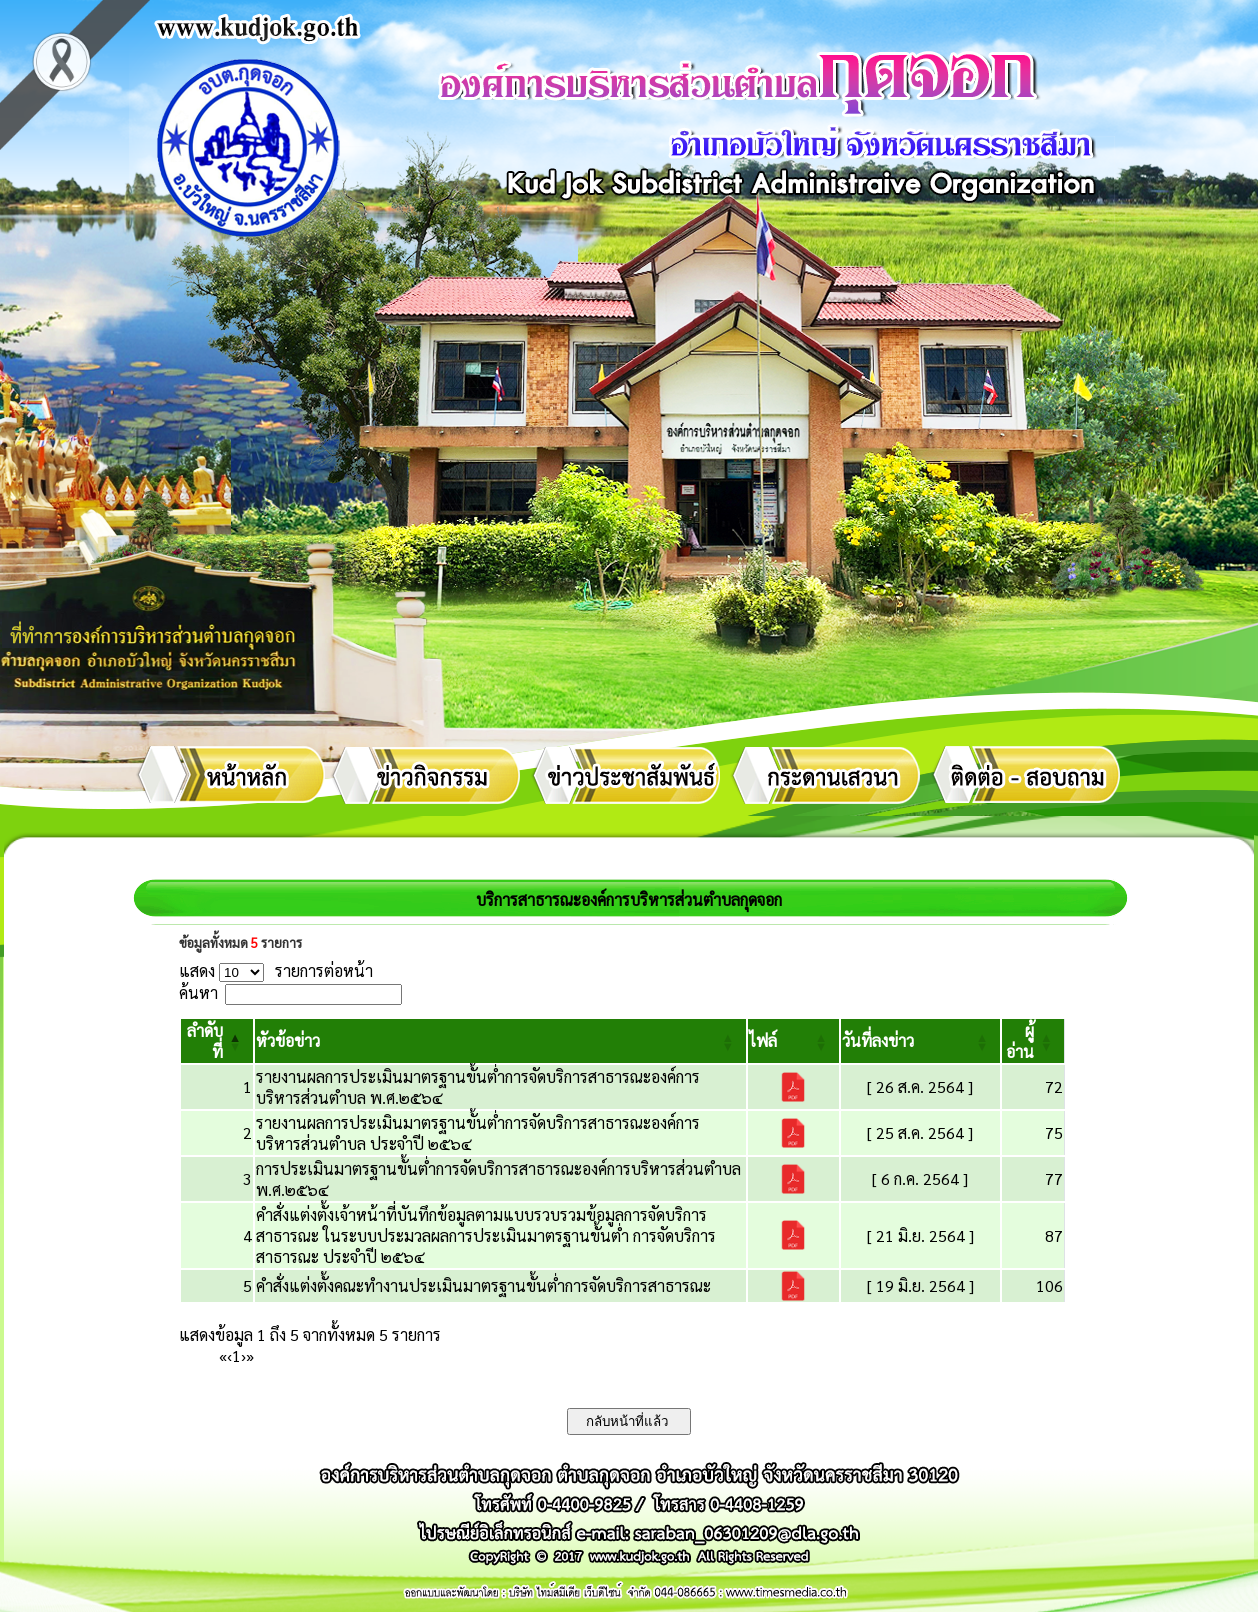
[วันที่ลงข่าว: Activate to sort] (920, 1041)
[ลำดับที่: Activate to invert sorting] (217, 1041)
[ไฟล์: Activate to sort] (793, 1041)
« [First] (223, 1355)
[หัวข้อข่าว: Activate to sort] (500, 1041)
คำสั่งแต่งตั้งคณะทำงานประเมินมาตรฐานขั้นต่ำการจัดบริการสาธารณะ (483, 1285)
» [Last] (250, 1355)
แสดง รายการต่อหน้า (276, 970)
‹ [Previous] (229, 1355)
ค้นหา (198, 992)
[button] (288, 1040)
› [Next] (243, 1355)
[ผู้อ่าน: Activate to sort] (1033, 1041)
